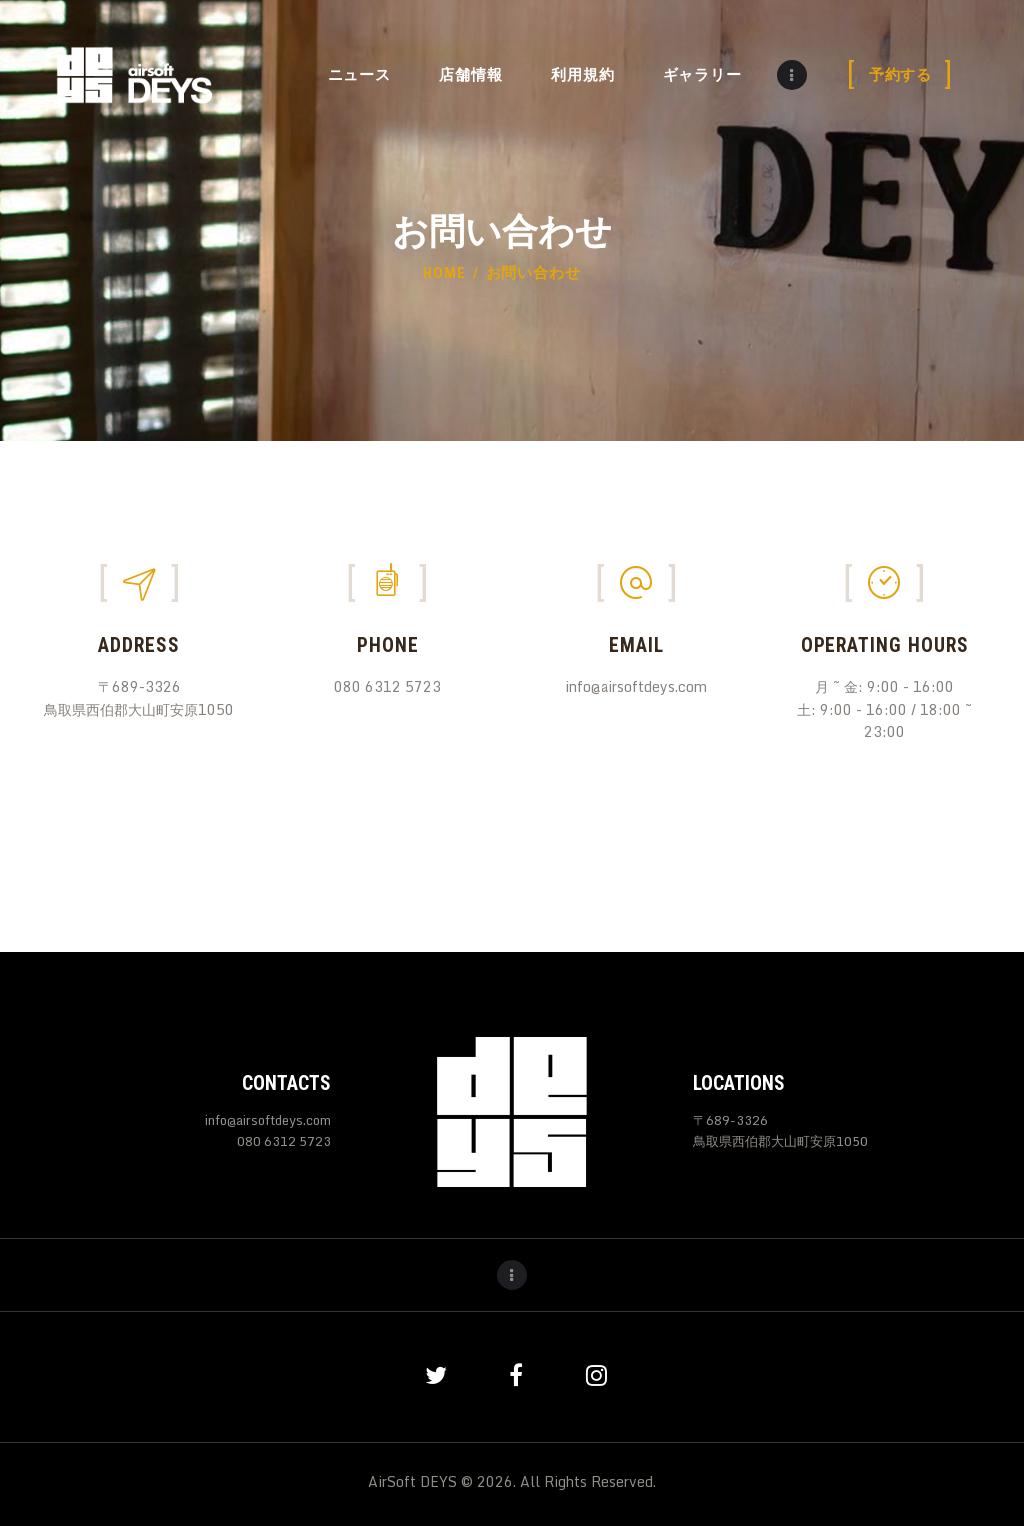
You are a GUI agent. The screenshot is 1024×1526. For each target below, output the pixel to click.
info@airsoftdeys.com (268, 1120)
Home (444, 273)
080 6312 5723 (284, 1141)
